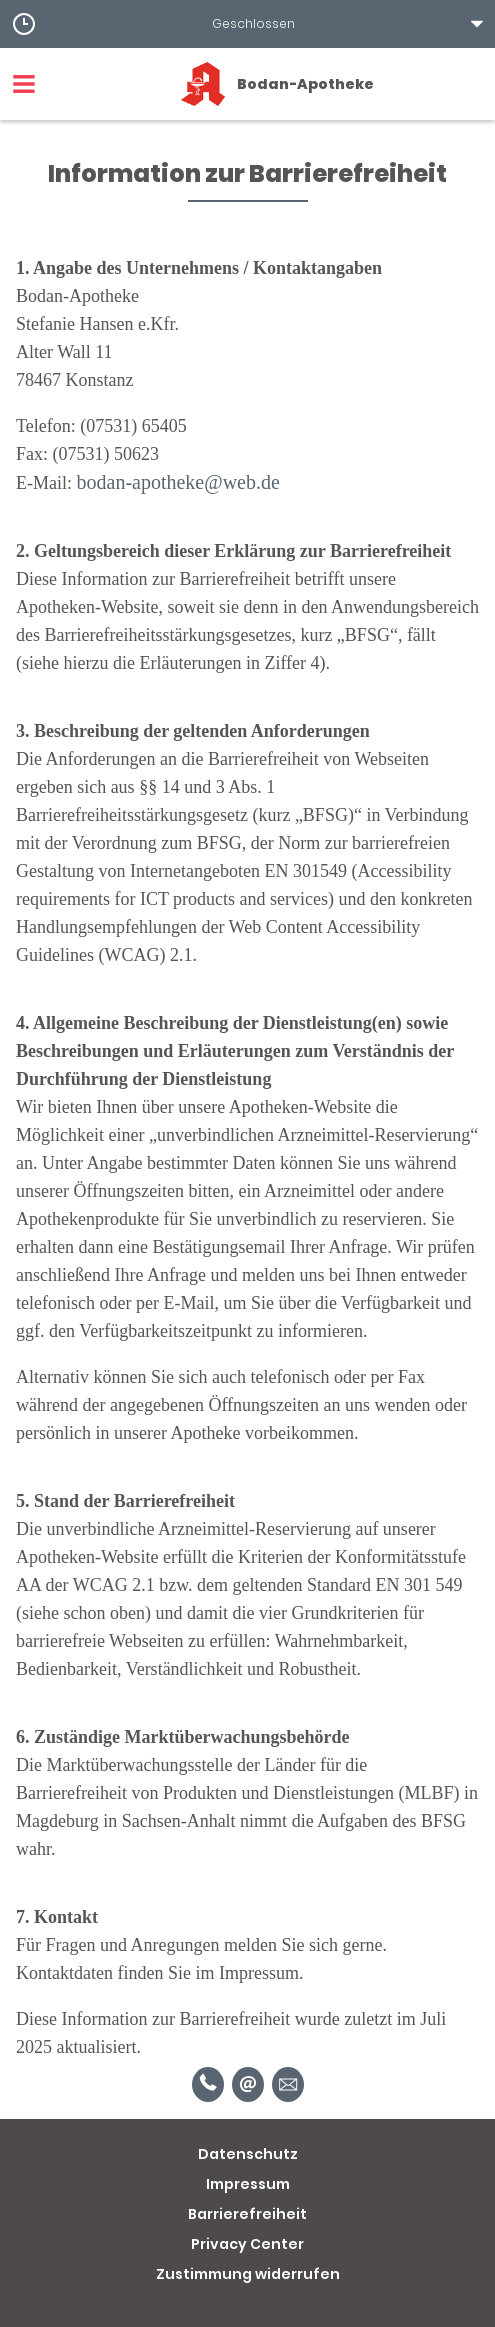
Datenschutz (248, 2154)
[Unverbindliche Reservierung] (288, 2084)
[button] (247, 24)
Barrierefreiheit (247, 2214)
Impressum (248, 2184)
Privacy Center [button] (247, 2244)
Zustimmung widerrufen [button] (248, 2274)
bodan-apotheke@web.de (178, 482)
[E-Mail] (248, 2084)
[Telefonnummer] (208, 2084)
